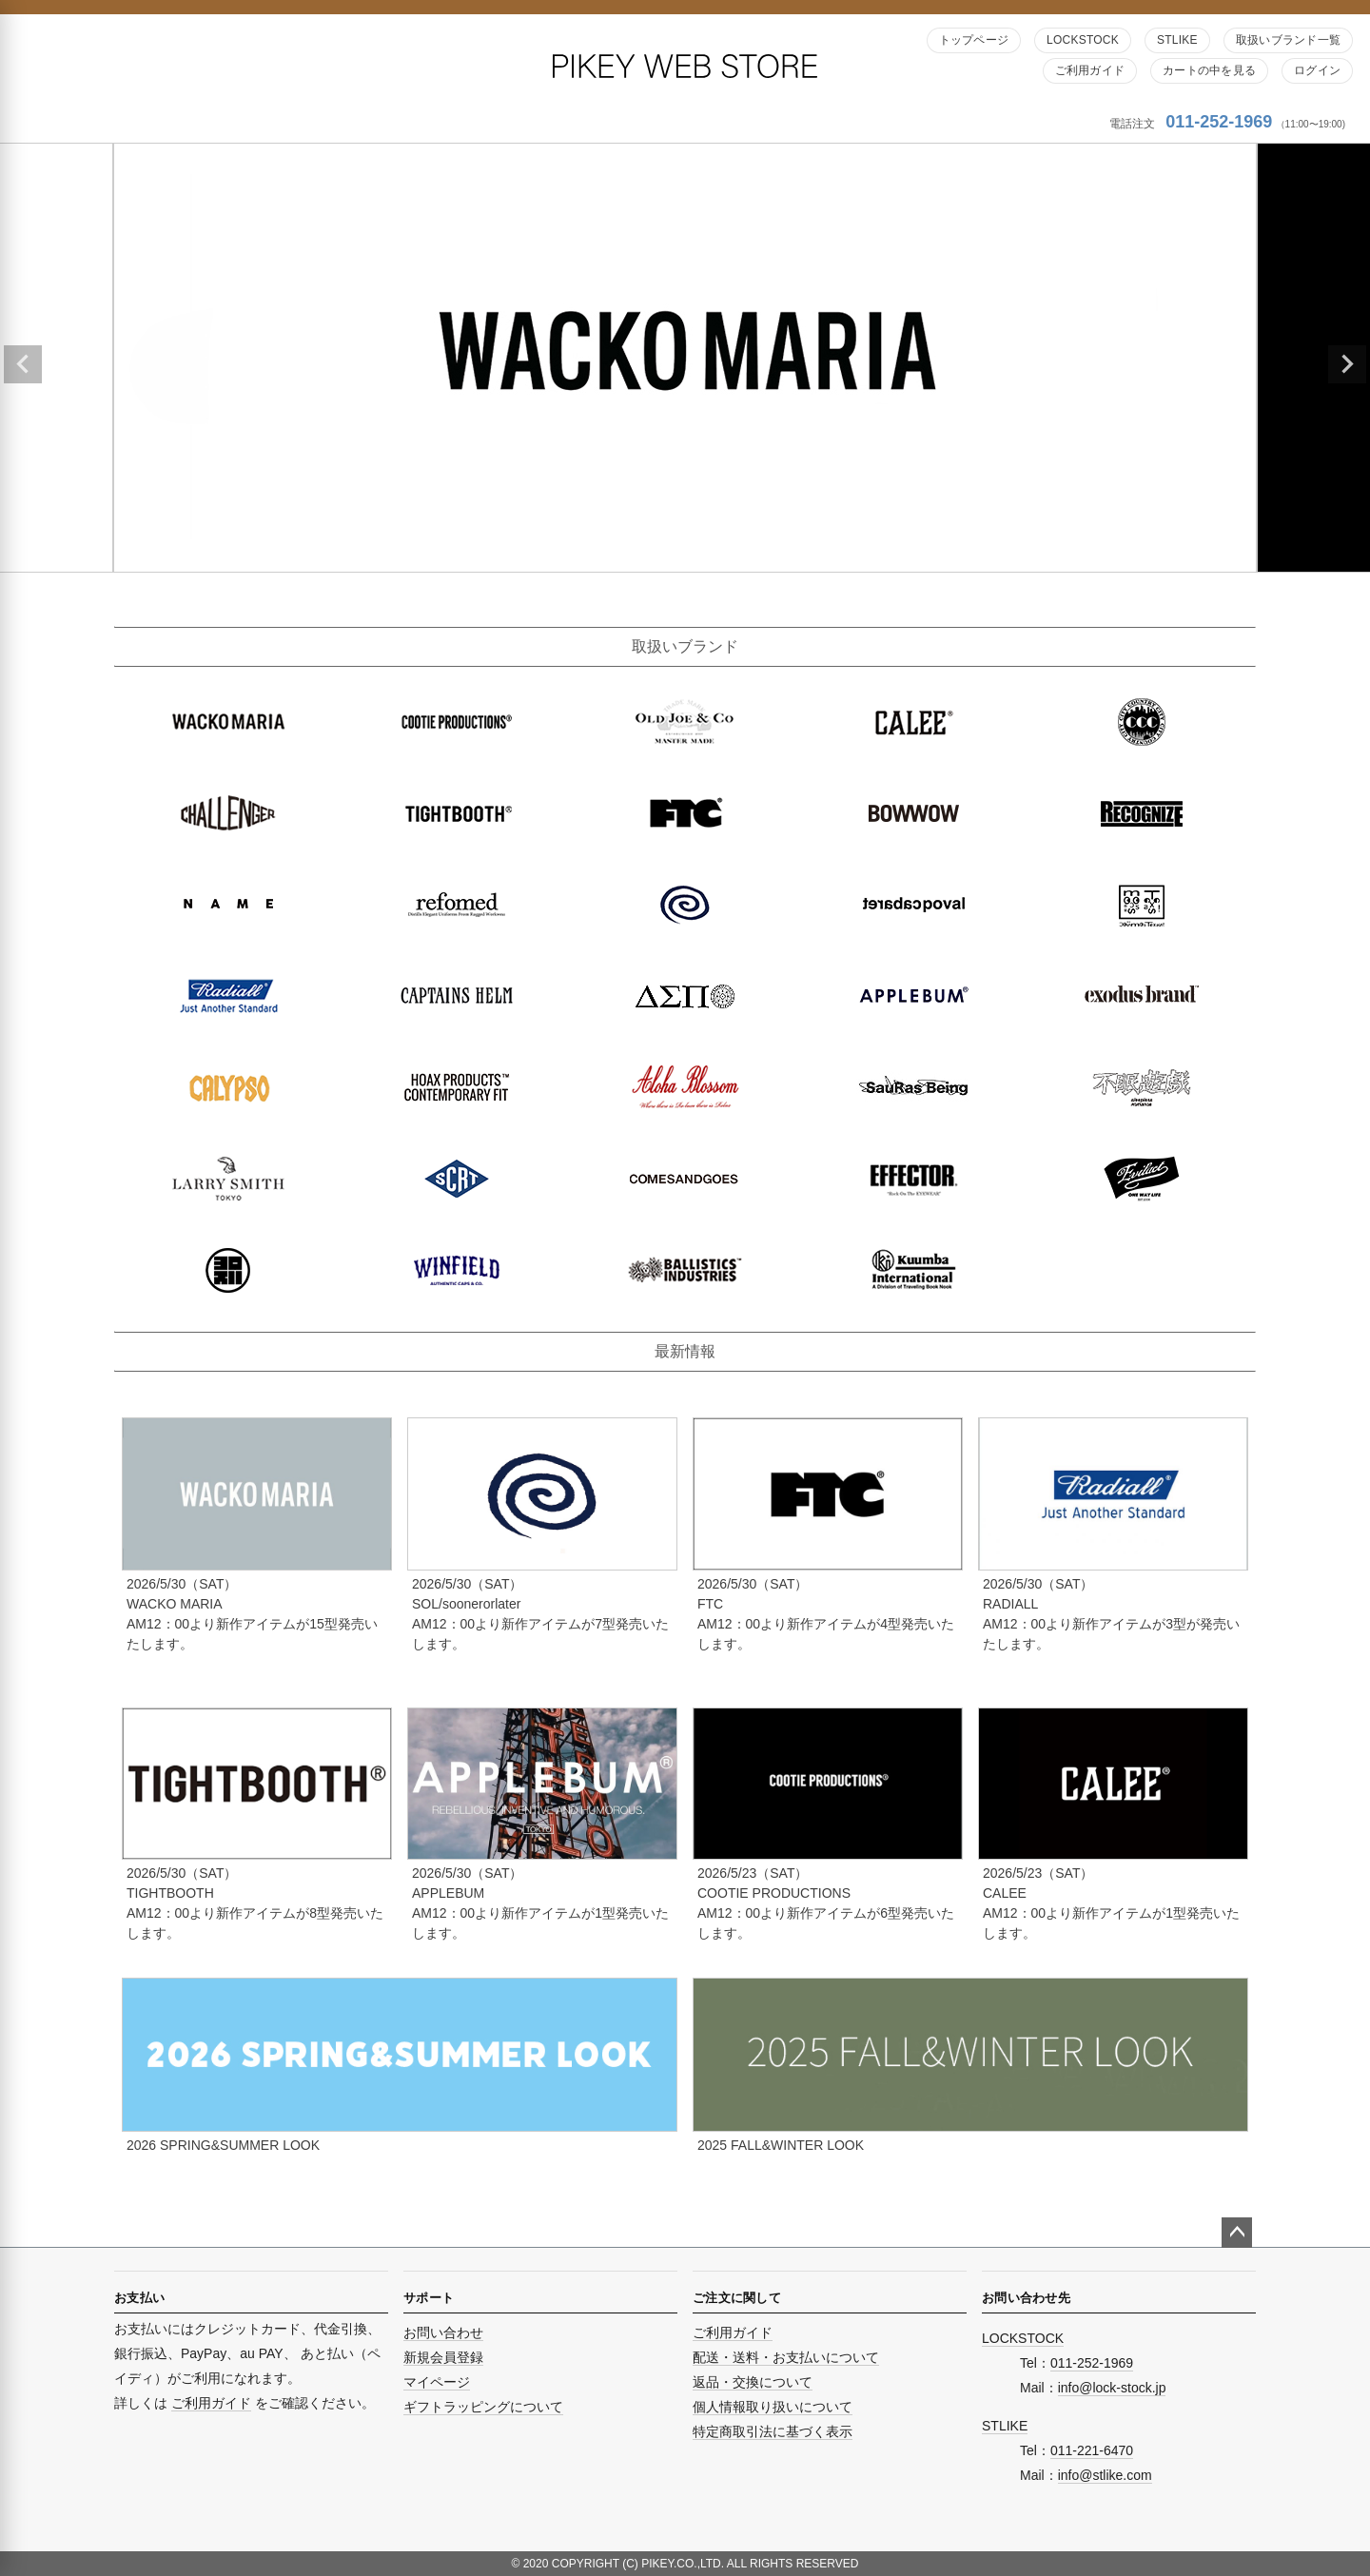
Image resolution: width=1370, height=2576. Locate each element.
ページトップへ (1237, 2232)
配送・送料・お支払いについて (786, 2357)
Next (1347, 364)
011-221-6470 (1091, 2450)
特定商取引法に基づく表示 (772, 2431)
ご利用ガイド (1090, 70)
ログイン (1317, 70)
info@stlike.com (1105, 2475)
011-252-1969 (1218, 121)
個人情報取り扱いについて (772, 2406)
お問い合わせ (443, 2332)
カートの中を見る (1209, 70)
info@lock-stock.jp (1112, 2387)
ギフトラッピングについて (483, 2406)
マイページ (436, 2382)
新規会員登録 (443, 2357)
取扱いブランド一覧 (1288, 40)
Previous (23, 364)
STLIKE (1177, 40)
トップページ (973, 40)
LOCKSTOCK (1083, 40)
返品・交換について (752, 2382)
